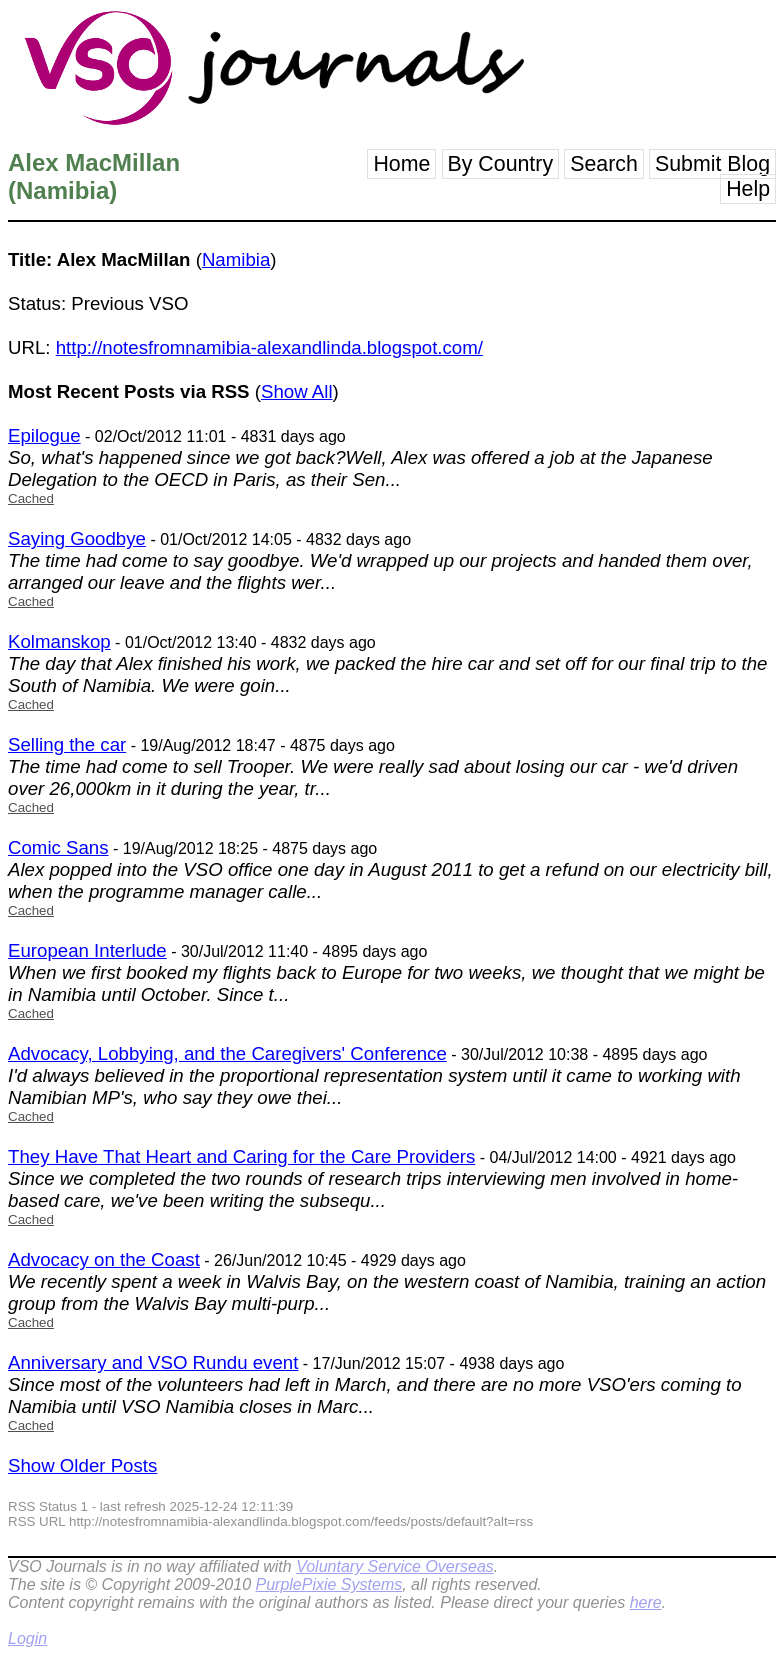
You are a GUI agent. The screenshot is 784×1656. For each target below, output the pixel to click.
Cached (31, 498)
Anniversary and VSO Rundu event (153, 1362)
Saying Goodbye (77, 538)
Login (27, 1638)
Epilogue (44, 435)
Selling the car (67, 744)
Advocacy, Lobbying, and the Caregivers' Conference (227, 1053)
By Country (501, 164)
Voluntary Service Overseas (395, 1566)
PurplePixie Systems (328, 1584)
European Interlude (87, 950)
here (646, 1602)
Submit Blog (712, 164)
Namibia (236, 259)
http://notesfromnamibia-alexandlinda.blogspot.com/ (269, 347)
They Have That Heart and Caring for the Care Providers (241, 1156)
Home (401, 164)
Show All (297, 391)
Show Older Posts (82, 1465)
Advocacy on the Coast (104, 1259)
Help (748, 189)
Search (604, 164)
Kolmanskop (59, 641)
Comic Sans (58, 847)
